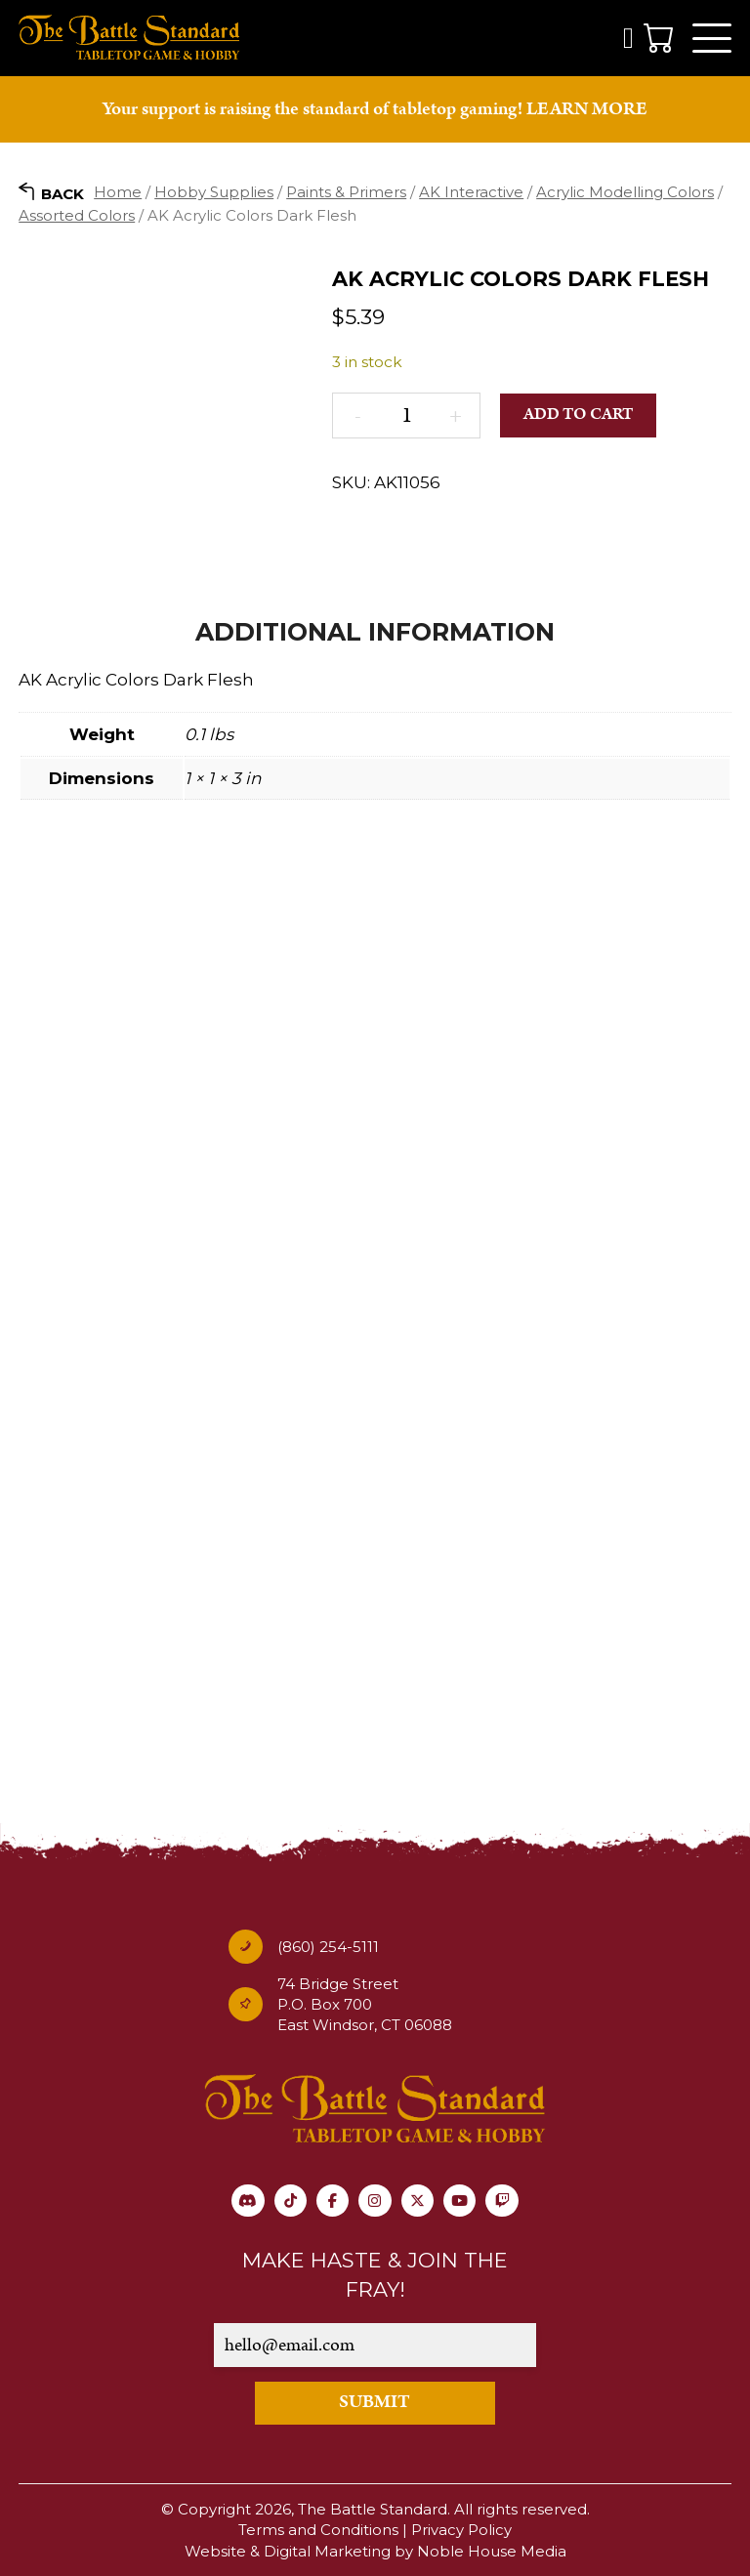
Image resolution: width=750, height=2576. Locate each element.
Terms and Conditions (318, 2530)
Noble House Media (491, 2551)
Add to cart (578, 417)
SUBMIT (375, 2403)
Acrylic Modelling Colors (625, 194)
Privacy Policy (461, 2530)
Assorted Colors (77, 216)
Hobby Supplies (213, 194)
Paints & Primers (346, 194)
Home (118, 194)
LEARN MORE (586, 111)
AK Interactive (471, 194)
